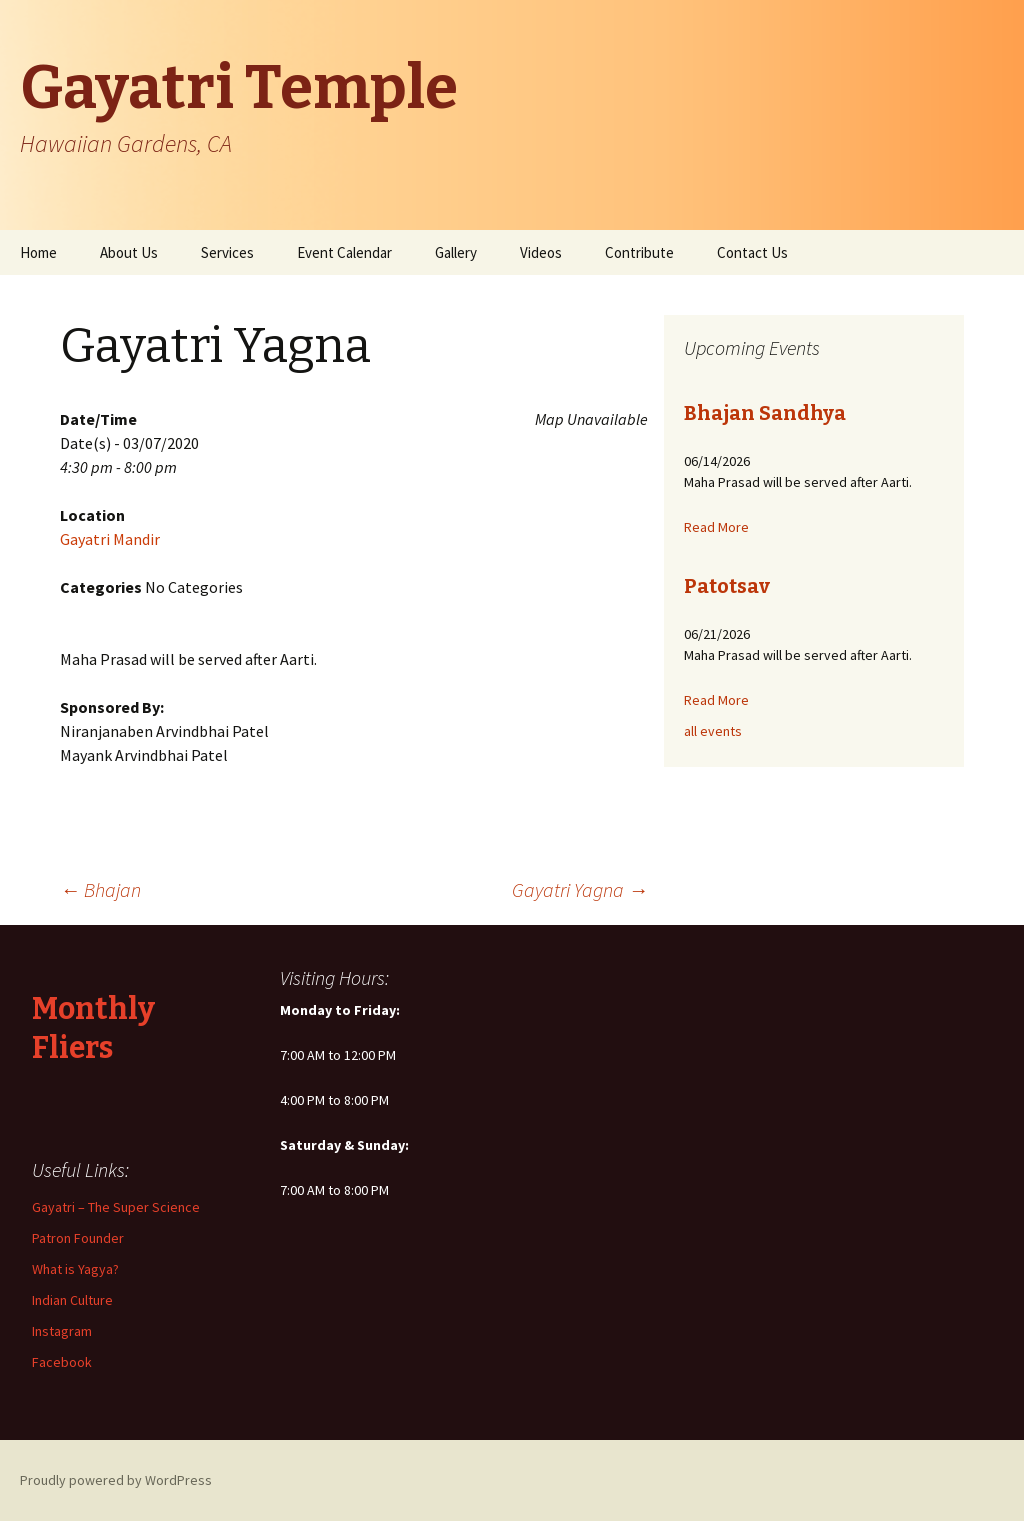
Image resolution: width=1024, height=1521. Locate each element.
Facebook (62, 1362)
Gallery (456, 252)
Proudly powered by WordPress (116, 1480)
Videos (541, 252)
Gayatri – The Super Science (116, 1207)
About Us (129, 252)
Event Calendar (344, 252)
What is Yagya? (75, 1269)
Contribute (639, 252)
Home (38, 252)
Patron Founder (78, 1238)
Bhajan (100, 889)
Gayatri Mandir (110, 539)
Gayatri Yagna (580, 889)
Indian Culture (72, 1300)
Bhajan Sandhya (765, 413)
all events (713, 731)
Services (227, 252)
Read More (716, 527)
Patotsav (727, 586)
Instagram (62, 1331)
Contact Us (752, 252)
